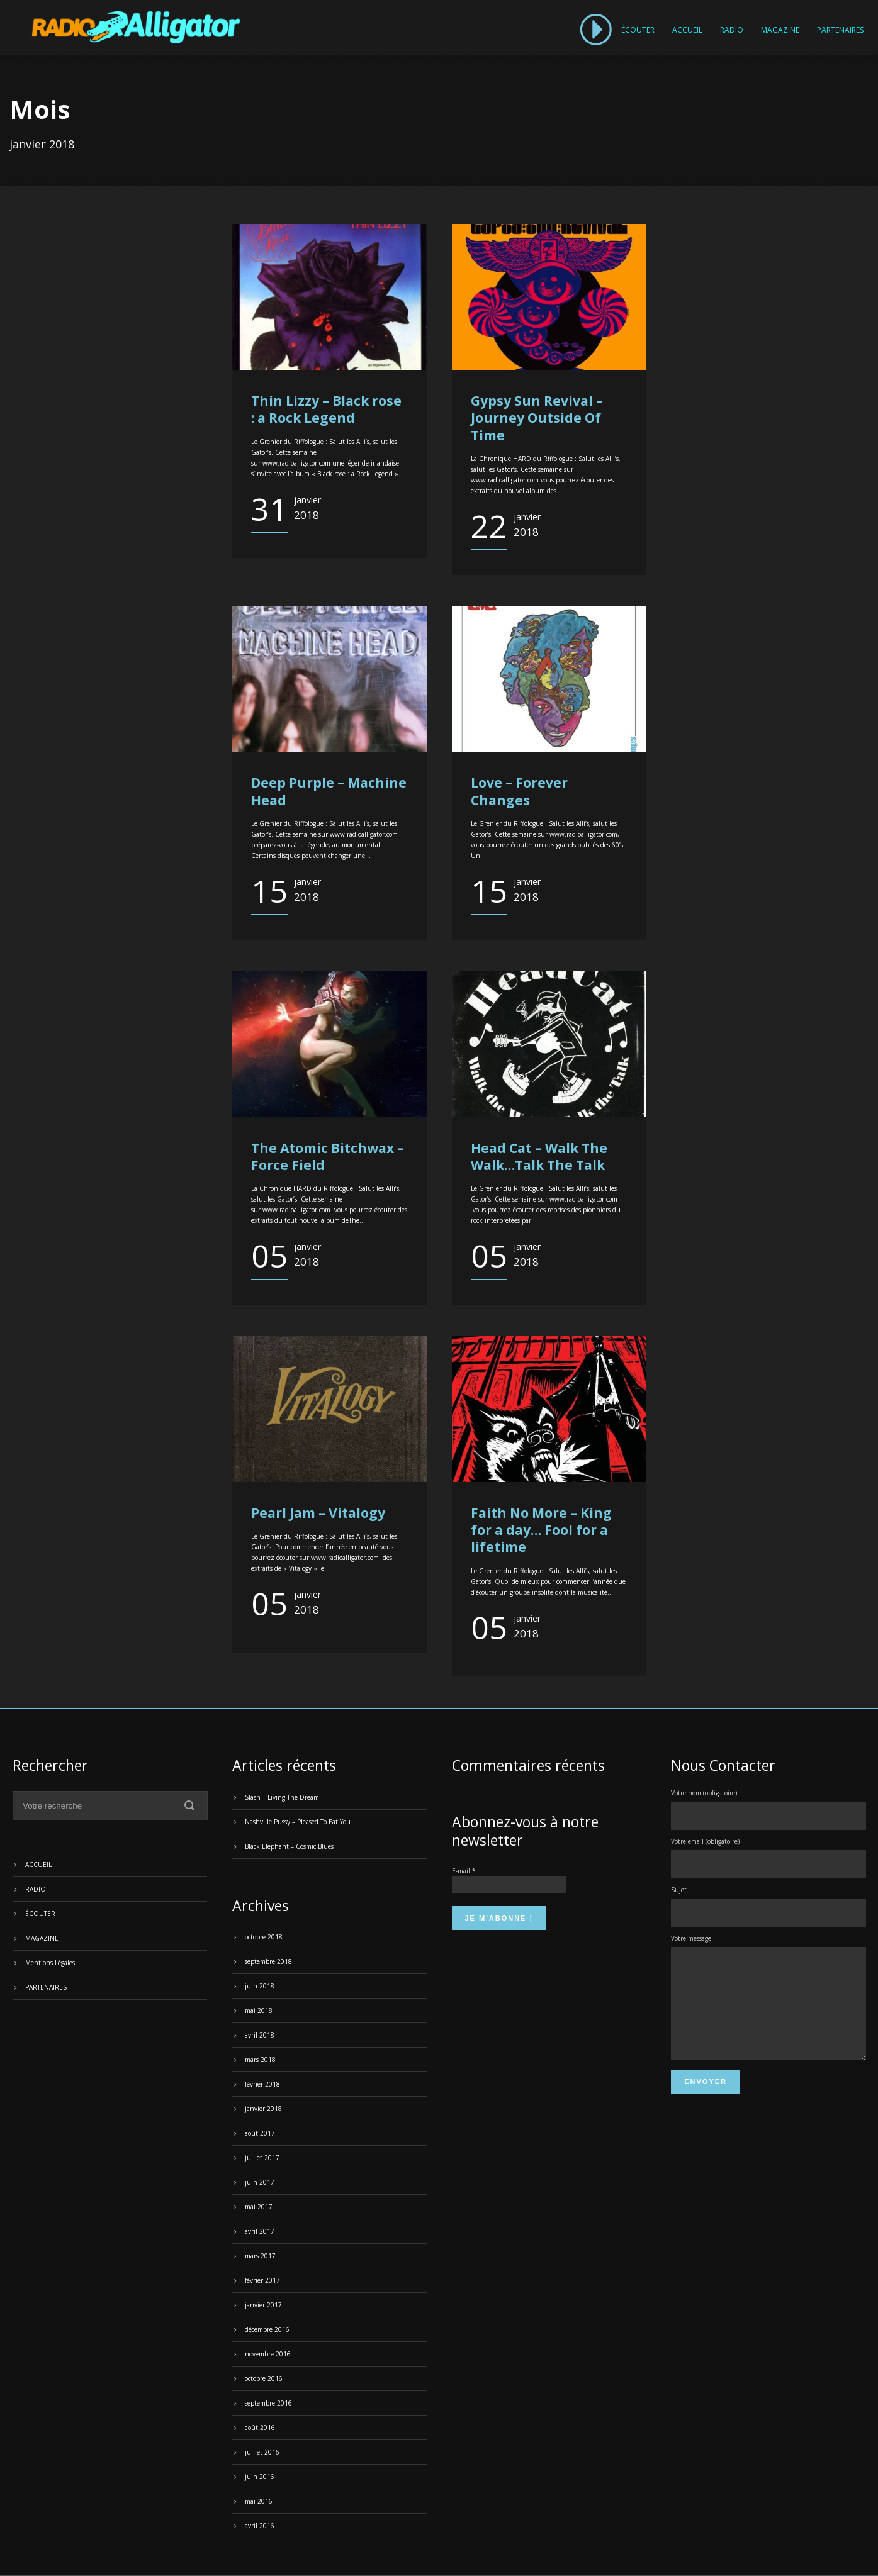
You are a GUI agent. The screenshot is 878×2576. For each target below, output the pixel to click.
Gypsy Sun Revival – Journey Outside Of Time (537, 418)
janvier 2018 (263, 2108)
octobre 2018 (264, 1936)
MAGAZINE (780, 30)
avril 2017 (259, 2231)
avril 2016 (259, 2525)
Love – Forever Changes (519, 791)
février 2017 (262, 2280)
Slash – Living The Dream (282, 1797)
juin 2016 (259, 2476)
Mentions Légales (50, 1962)
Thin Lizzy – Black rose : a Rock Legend (326, 409)
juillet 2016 (262, 2452)
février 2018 (262, 2084)
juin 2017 (259, 2182)
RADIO (731, 30)
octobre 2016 (264, 2378)
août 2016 (260, 2427)
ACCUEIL (687, 30)
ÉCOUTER (638, 30)
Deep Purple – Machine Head (329, 791)
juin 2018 (259, 1986)
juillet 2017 (262, 2157)
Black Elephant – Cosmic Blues (289, 1846)
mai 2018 (259, 2010)
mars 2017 (260, 2255)
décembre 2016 (267, 2329)
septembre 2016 (268, 2403)
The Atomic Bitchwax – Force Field (327, 1156)
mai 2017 (259, 2206)
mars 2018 (260, 2059)
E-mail (463, 1870)
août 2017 (260, 2133)
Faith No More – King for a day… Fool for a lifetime (541, 1530)
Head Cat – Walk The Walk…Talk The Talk (539, 1156)
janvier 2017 (263, 2304)
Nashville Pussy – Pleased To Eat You (298, 1821)
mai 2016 (259, 2501)
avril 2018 (259, 2035)
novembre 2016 (268, 2354)
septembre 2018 (268, 1961)
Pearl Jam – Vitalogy (318, 1513)
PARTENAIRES (840, 30)
